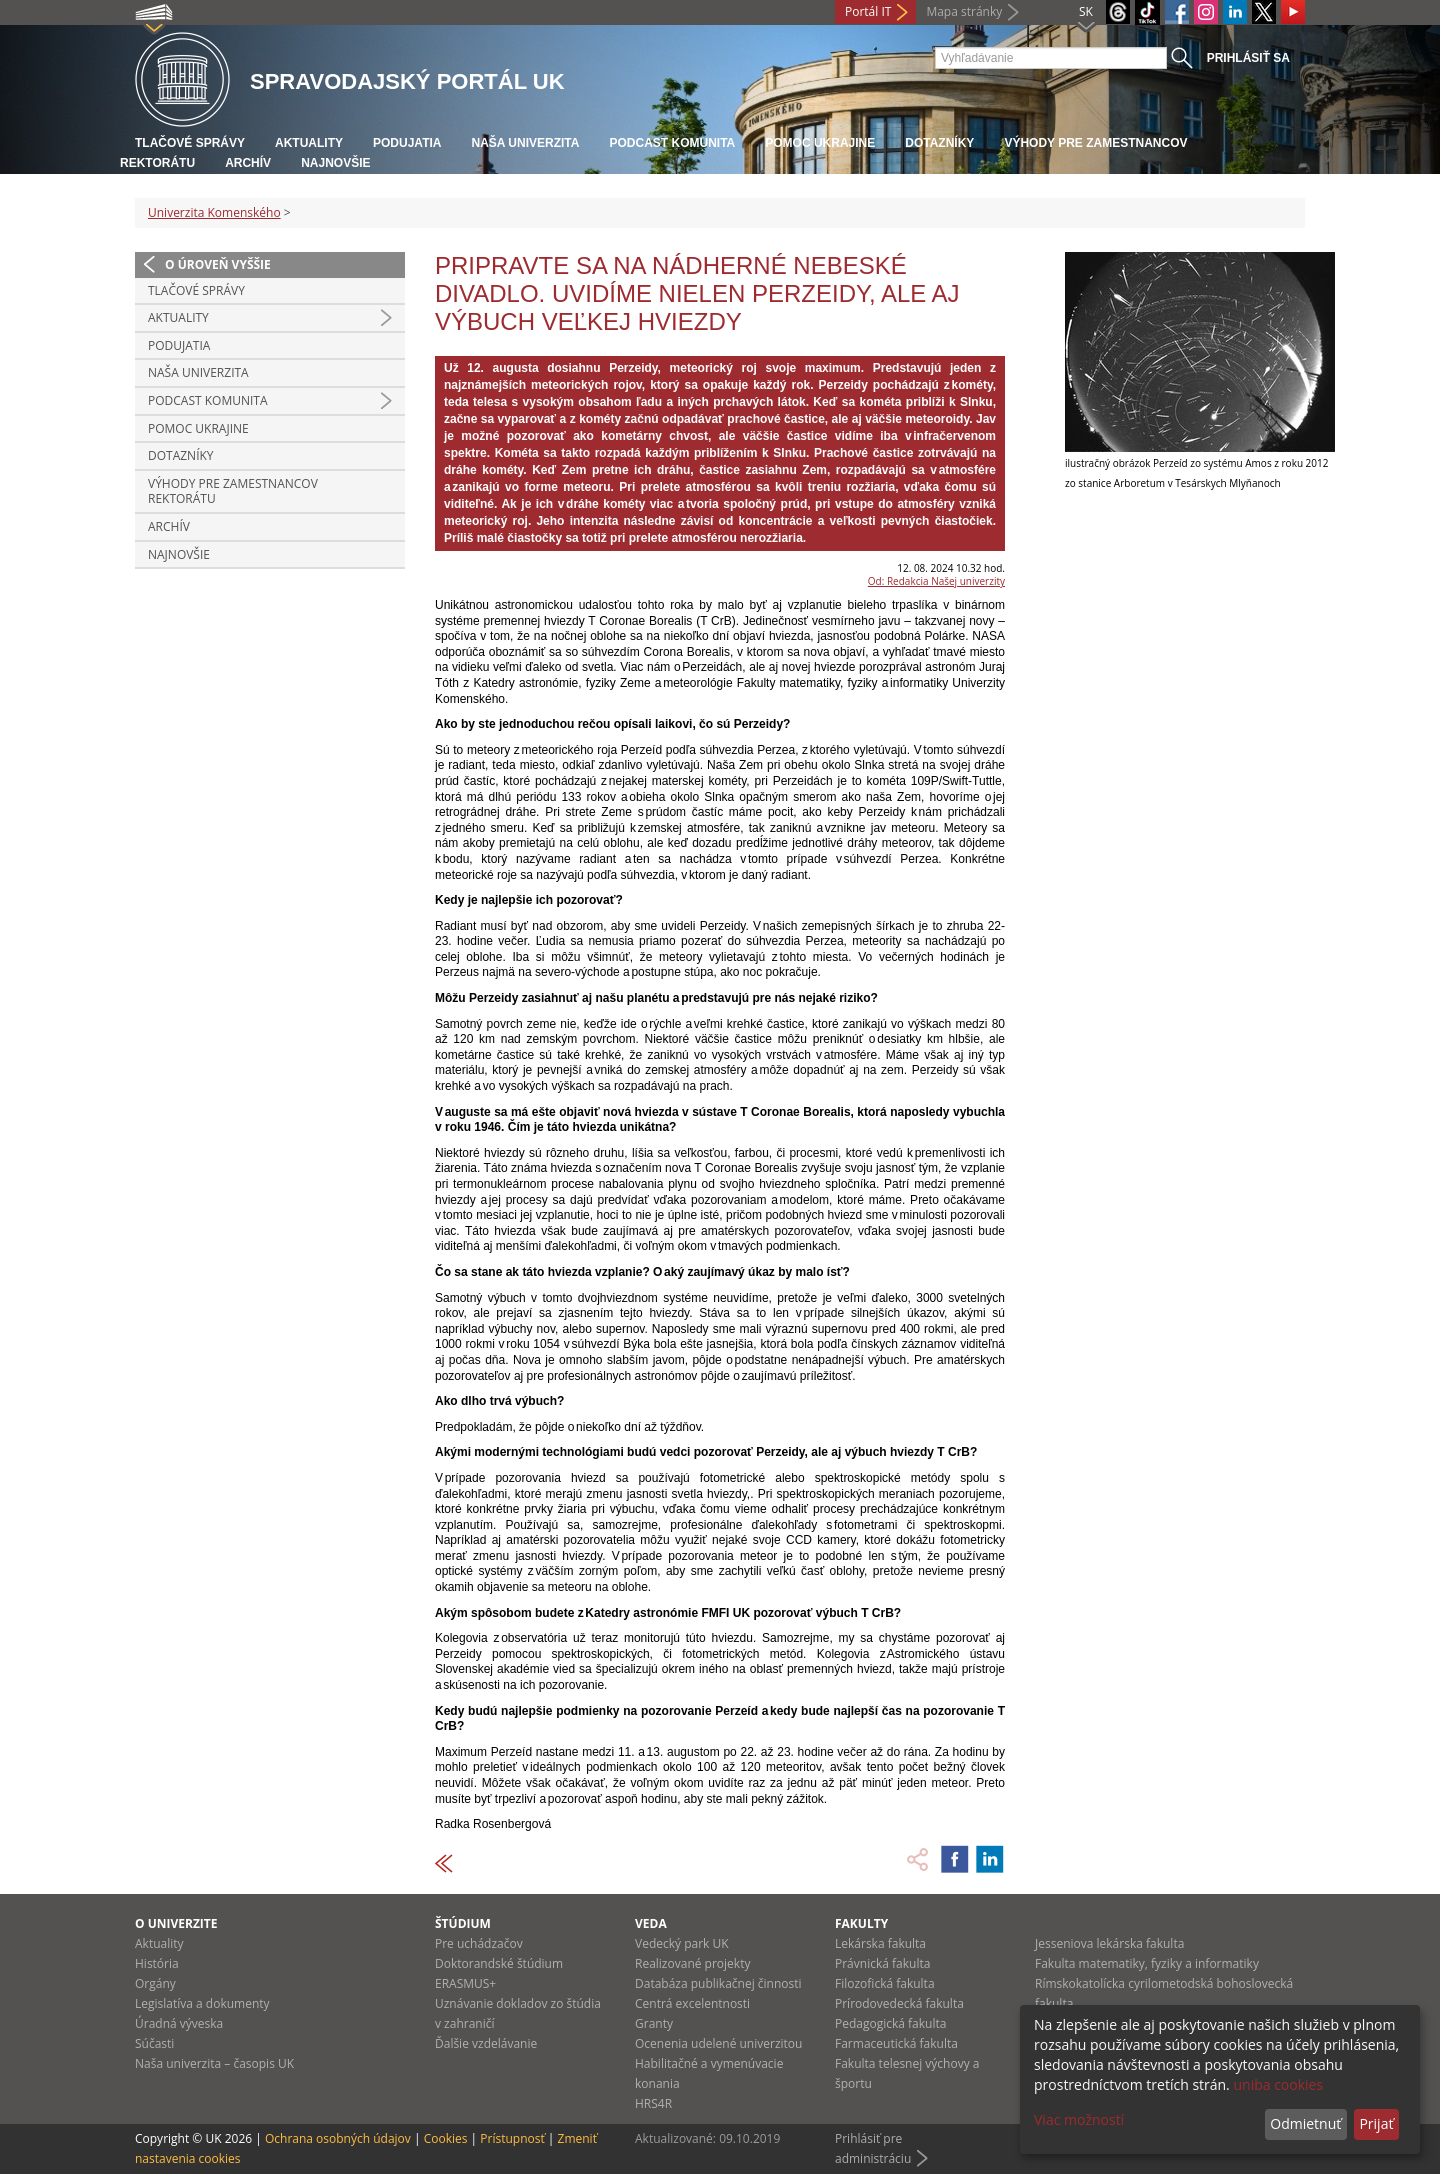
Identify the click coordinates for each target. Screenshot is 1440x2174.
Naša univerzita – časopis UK (214, 2063)
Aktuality (309, 143)
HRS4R (653, 2103)
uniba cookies (1278, 2084)
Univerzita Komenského (214, 212)
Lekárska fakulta (880, 1943)
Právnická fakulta (882, 1963)
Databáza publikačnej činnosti (718, 1983)
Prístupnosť (512, 2138)
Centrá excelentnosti (692, 2003)
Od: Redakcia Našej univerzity (936, 581)
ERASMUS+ (465, 1983)
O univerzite (176, 1923)
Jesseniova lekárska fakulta (1109, 1943)
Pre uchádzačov (479, 1943)
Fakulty (861, 1923)
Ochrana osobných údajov (338, 2138)
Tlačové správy (190, 143)
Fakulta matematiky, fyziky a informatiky (1147, 1963)
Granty (654, 2023)
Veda (651, 1923)
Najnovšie (335, 163)
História (157, 1963)
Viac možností (1079, 2119)
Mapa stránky (964, 11)
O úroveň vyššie (218, 264)
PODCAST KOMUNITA (672, 143)
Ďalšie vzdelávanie (486, 2043)
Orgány (155, 1983)
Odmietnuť (1305, 2123)
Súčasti (154, 2043)
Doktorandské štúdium (499, 1963)
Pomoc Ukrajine (820, 143)
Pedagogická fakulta (890, 2023)
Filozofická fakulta (885, 1983)
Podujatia (407, 143)
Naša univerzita (525, 143)
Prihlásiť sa (1248, 58)
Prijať (1376, 2123)
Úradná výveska (179, 2023)
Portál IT (868, 11)
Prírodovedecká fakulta (899, 2003)
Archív (248, 163)
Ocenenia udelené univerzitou (718, 2043)
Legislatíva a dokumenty (202, 2003)
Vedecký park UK (682, 1943)
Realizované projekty (692, 1963)
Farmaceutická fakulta (896, 2043)
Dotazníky (939, 143)
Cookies (446, 2138)
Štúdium (463, 1923)
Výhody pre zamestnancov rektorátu (233, 491)
